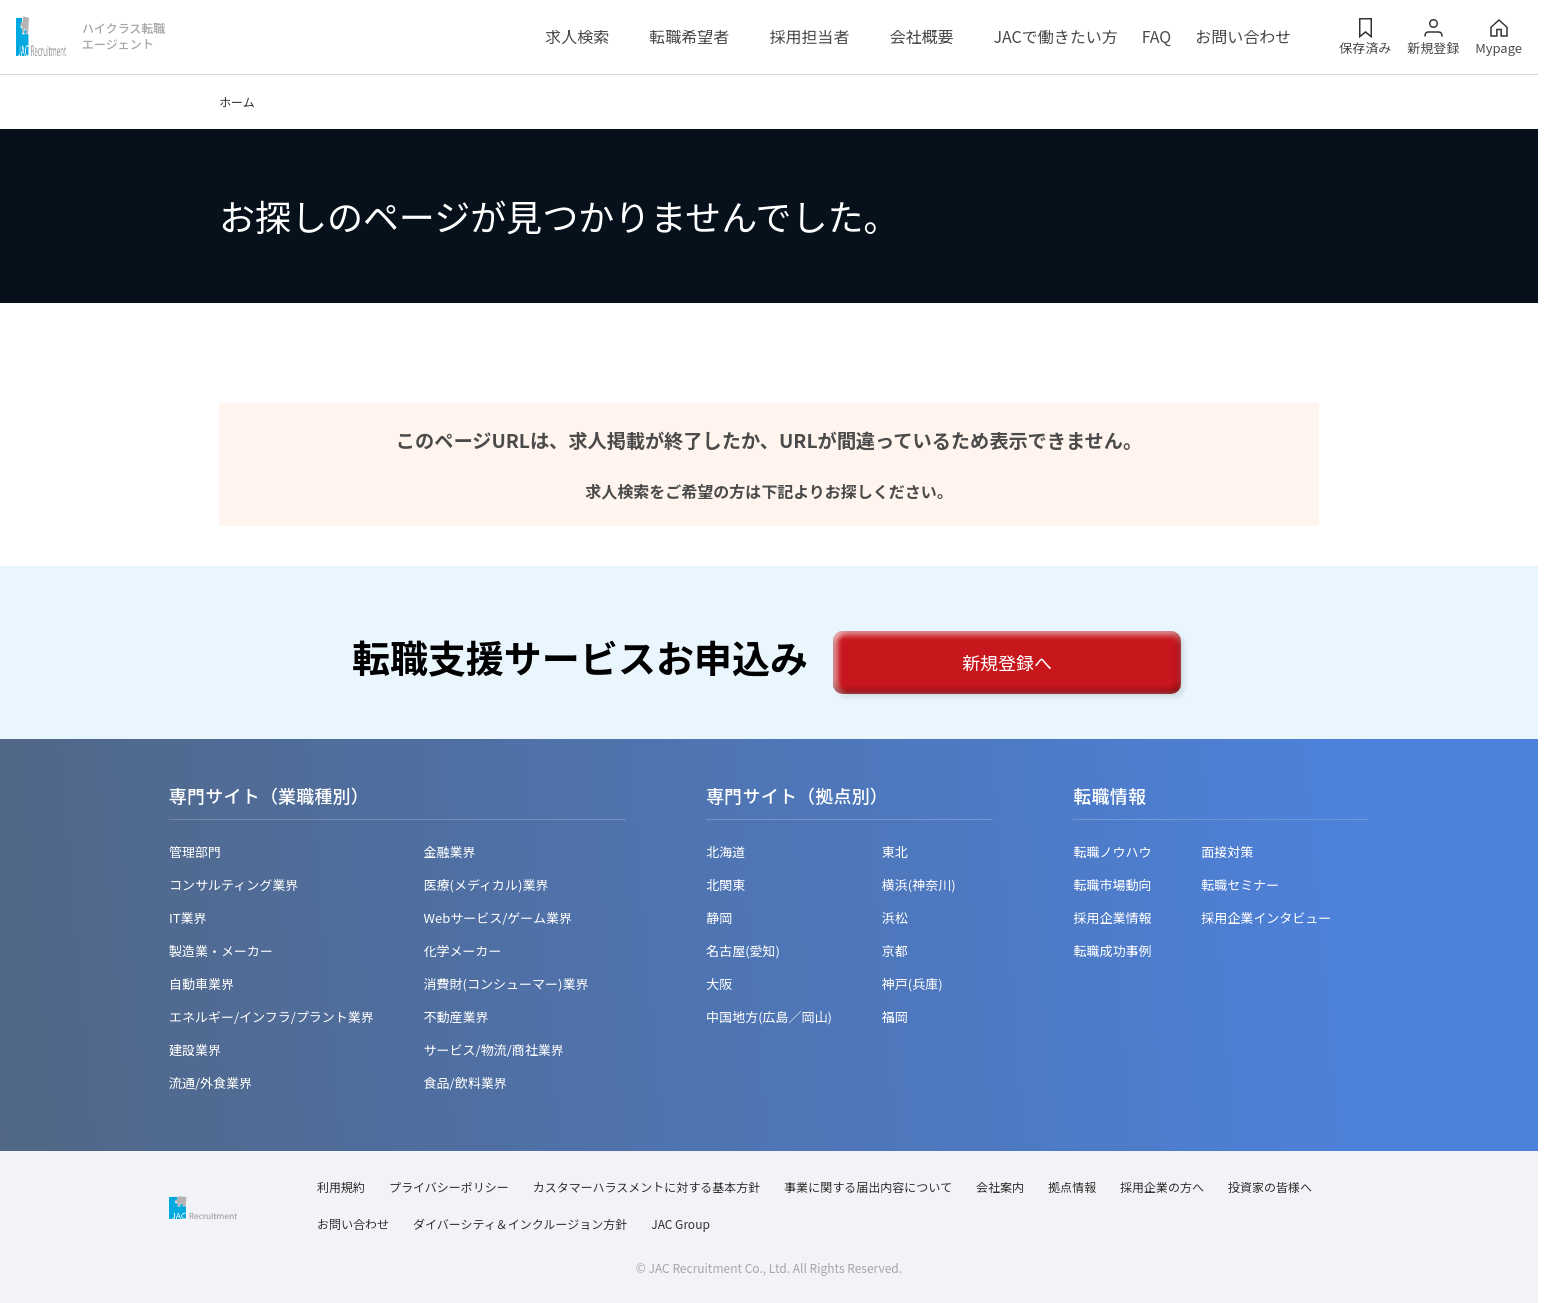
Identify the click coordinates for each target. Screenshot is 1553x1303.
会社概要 (921, 36)
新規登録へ (1007, 662)
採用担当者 (809, 36)
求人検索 (577, 36)
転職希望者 (689, 36)
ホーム (237, 101)
